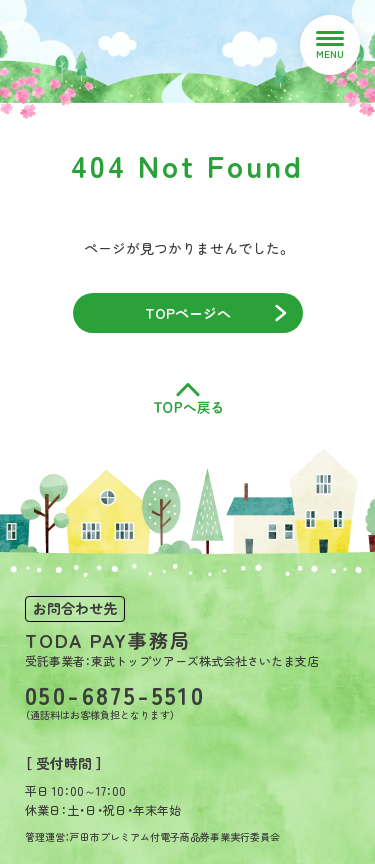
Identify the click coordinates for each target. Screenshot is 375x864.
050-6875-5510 (115, 695)
